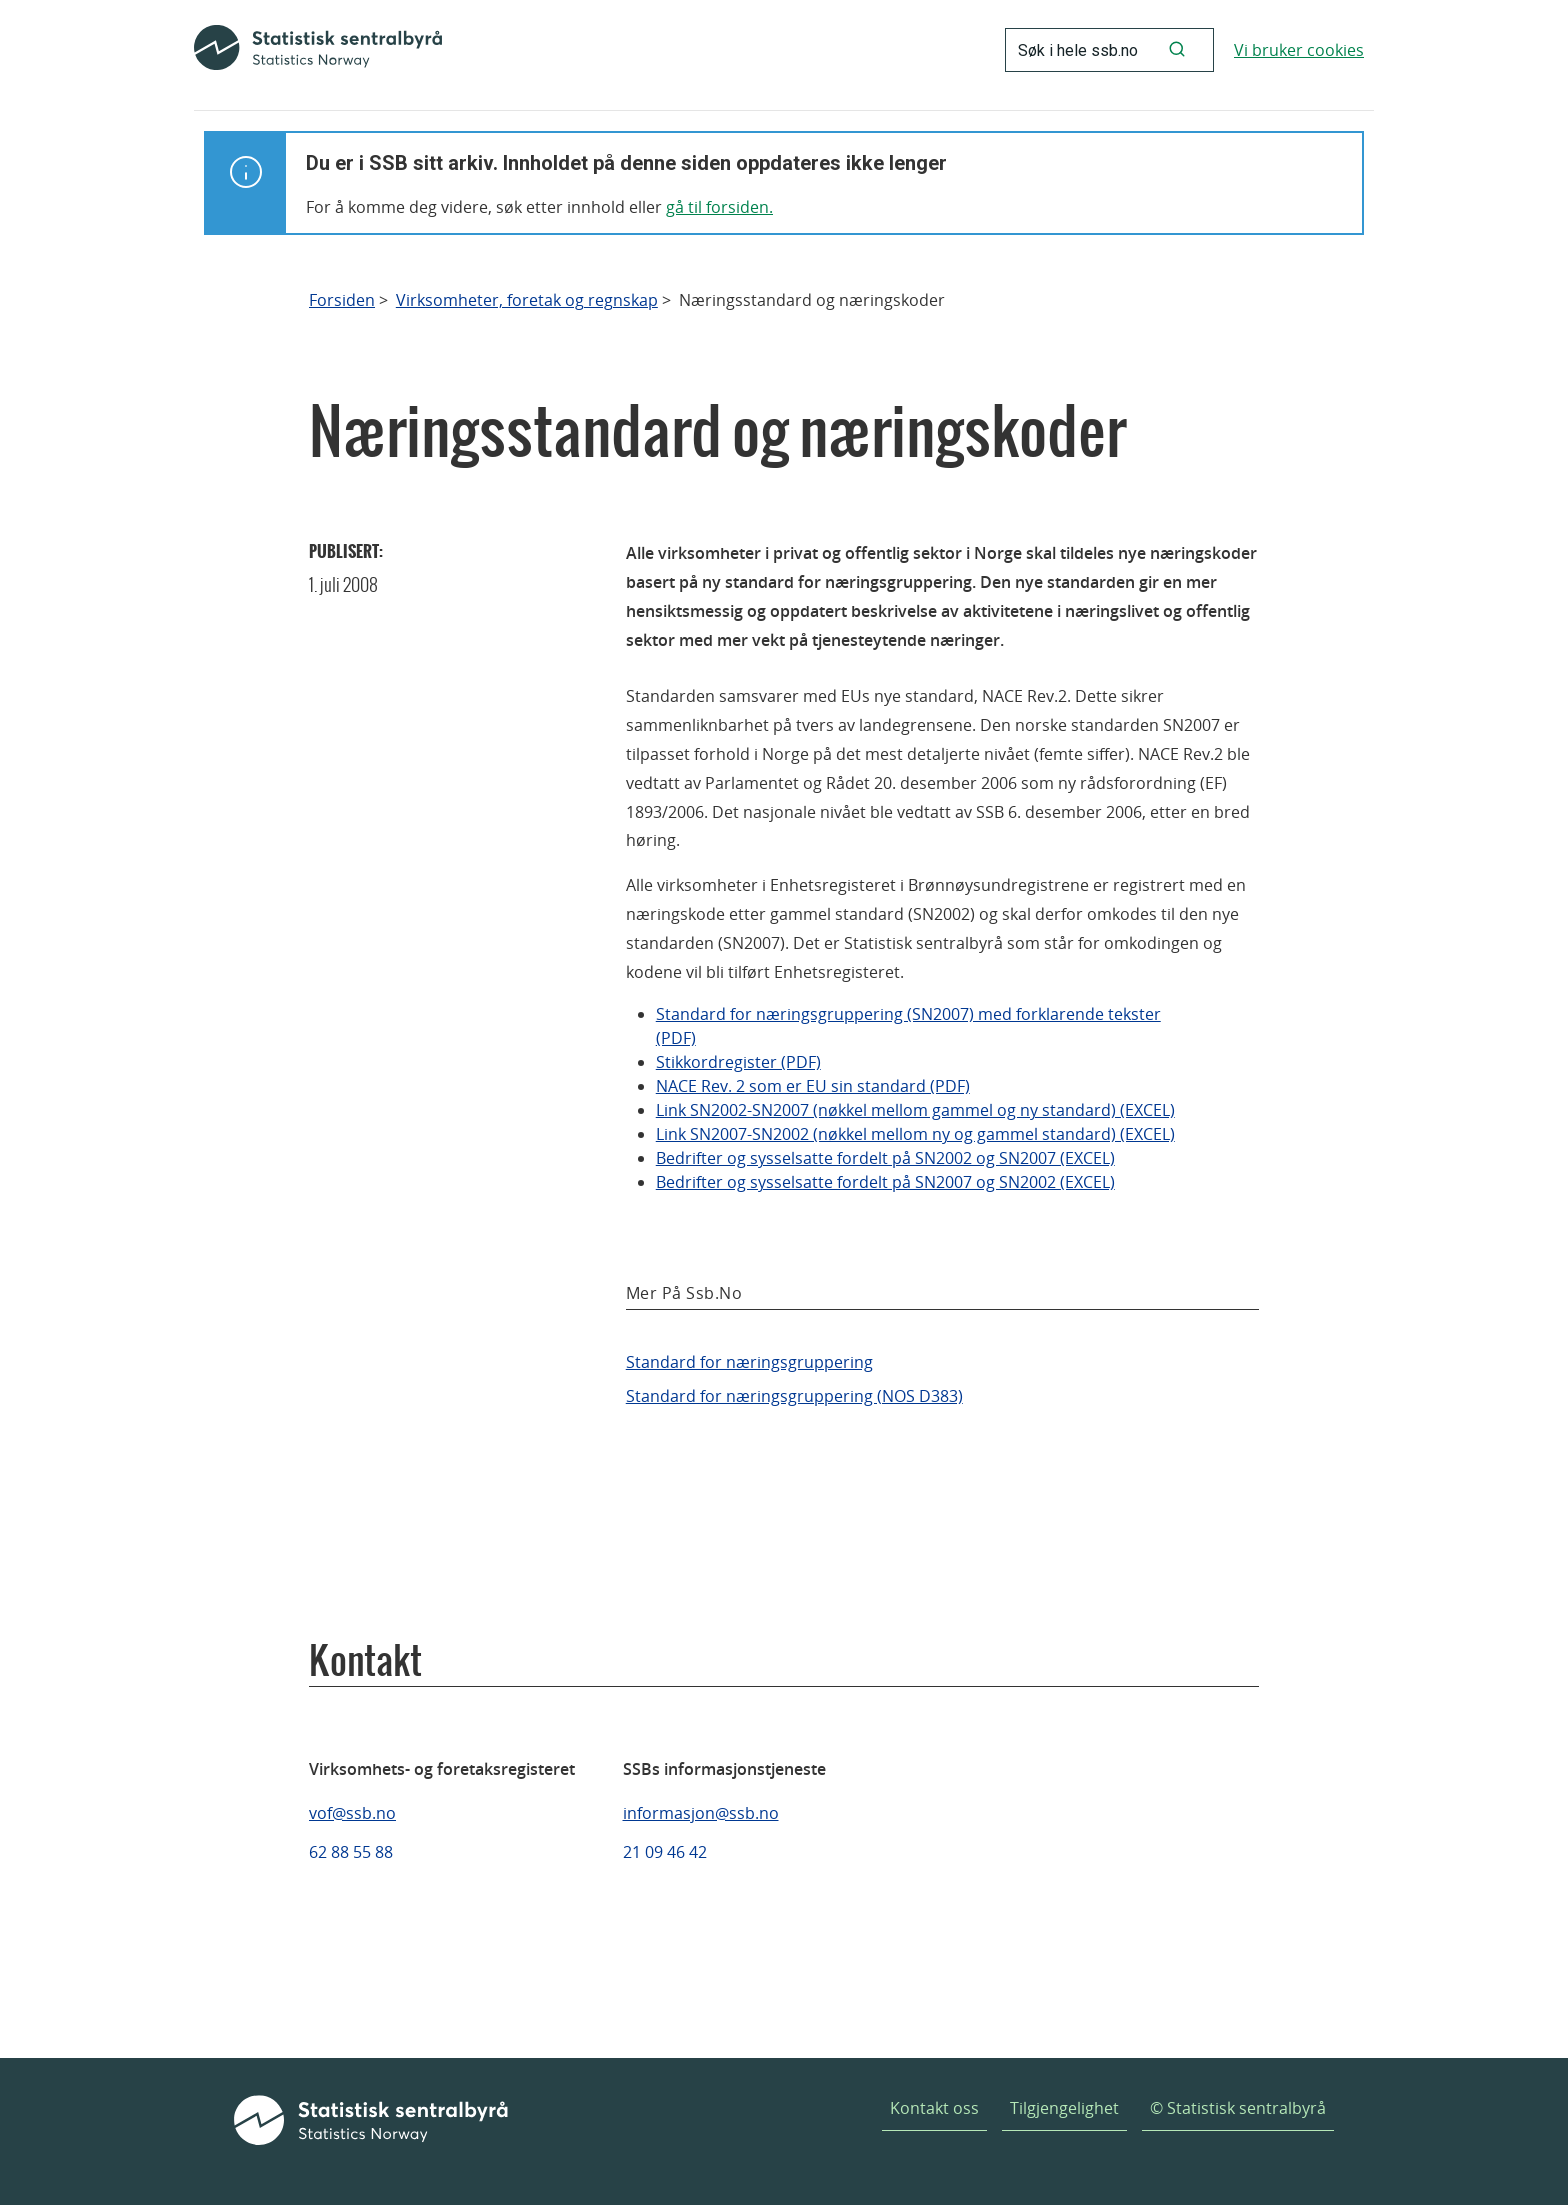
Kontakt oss (934, 2108)
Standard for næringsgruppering (749, 1362)
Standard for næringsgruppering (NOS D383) (794, 1396)
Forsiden (342, 300)
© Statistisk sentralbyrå (1238, 2108)
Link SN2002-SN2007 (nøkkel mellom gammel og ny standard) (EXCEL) (915, 1110)
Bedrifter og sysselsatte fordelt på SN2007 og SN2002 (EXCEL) (885, 1182)
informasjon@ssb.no (701, 1813)
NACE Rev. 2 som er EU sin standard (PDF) (813, 1086)
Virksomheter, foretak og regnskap (527, 300)
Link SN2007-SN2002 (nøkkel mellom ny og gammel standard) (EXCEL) (915, 1134)
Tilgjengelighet (1064, 2108)
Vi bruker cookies (1299, 50)
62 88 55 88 (351, 1852)
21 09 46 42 (665, 1852)
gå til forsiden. (719, 207)
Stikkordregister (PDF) (738, 1062)
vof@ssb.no (352, 1813)
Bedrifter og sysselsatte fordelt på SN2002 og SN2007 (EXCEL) (885, 1158)
